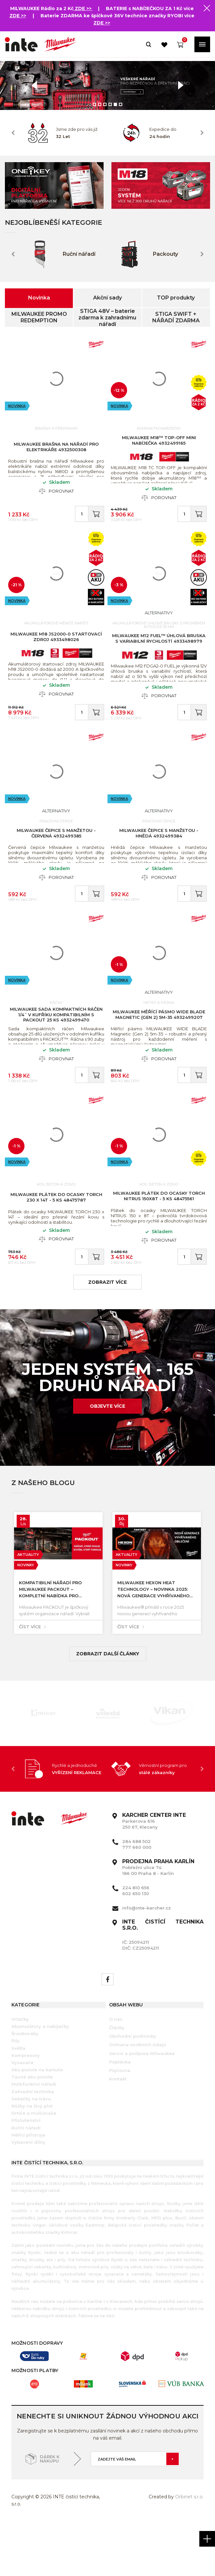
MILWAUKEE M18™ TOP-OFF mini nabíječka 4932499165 (159, 443)
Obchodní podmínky (132, 2089)
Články (116, 2080)
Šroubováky (25, 2086)
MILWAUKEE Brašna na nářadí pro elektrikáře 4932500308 (56, 450)
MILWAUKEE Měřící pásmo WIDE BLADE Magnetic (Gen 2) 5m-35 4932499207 (159, 1049)
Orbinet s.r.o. (189, 2550)
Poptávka (120, 2114)
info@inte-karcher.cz (146, 1960)
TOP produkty (176, 298)
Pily (15, 2093)
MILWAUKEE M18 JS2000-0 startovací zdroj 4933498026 (56, 650)
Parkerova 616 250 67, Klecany (154, 1873)
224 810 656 (135, 1940)
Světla (18, 2100)
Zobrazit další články (107, 1706)
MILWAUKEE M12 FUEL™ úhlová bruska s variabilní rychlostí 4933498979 (159, 652)
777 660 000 (136, 1900)
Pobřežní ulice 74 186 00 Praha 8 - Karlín (158, 1919)
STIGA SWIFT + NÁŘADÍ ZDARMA (176, 317)
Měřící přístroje (28, 2187)
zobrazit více (107, 1335)
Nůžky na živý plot (32, 2158)
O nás (116, 2071)
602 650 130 (135, 1946)
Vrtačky (20, 2071)
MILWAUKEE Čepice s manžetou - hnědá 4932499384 (158, 857)
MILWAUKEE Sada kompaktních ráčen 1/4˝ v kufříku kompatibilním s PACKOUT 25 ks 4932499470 (56, 1049)
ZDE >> (84, 8)
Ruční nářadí (26, 2180)
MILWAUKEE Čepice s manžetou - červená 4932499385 (56, 857)
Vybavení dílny (28, 2195)
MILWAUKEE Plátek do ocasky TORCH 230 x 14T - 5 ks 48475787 (56, 1242)
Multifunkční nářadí (33, 2136)
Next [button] (202, 133)
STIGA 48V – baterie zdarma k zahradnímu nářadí (107, 317)
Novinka (39, 298)
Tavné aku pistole (32, 2129)
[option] (107, 85)
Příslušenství (26, 2173)
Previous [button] (13, 133)
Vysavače (22, 2115)
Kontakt (118, 2131)
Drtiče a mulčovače (34, 2166)
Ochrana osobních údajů (137, 2097)
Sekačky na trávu (31, 2151)
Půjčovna (119, 2123)
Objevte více (107, 1459)
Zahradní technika (32, 2144)
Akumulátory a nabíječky (40, 2079)
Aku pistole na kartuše (37, 2122)
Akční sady (107, 298)
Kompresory (25, 2107)
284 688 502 (136, 1894)
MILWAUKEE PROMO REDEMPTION (39, 317)
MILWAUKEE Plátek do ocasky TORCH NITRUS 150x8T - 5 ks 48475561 (159, 1241)
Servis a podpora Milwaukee (142, 2105)
